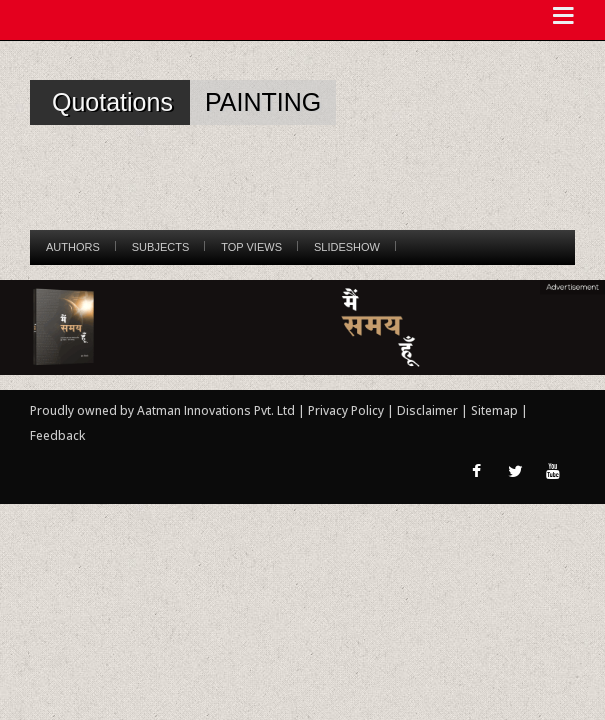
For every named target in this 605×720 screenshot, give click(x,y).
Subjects (160, 247)
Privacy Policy (347, 410)
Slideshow (347, 247)
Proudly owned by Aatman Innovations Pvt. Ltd (162, 410)
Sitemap (496, 410)
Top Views (251, 247)
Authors (73, 247)
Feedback (57, 435)
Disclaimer (427, 410)
